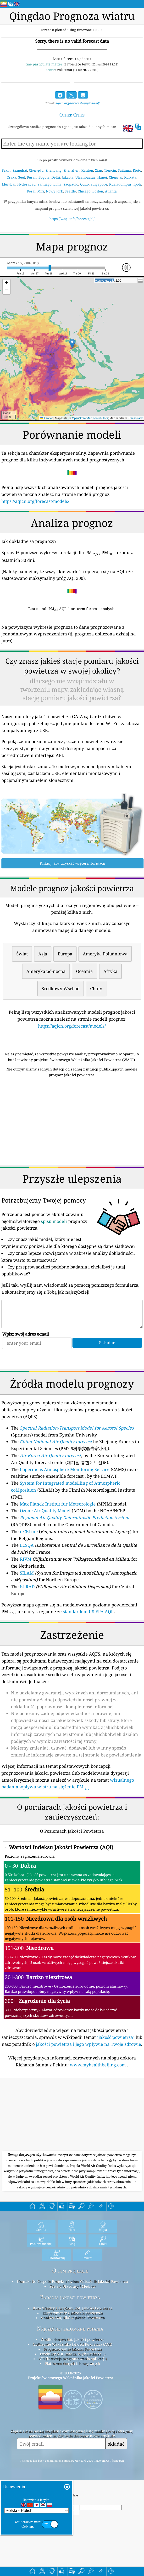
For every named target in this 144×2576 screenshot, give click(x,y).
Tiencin (110, 170)
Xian (98, 170)
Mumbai (8, 184)
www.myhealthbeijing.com (98, 2065)
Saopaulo (70, 184)
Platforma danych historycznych (72, 2363)
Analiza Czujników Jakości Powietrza (73, 2317)
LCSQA (27, 1545)
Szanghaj (19, 170)
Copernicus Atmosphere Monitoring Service (65, 1469)
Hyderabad (26, 184)
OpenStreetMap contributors (90, 418)
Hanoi (102, 177)
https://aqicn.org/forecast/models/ (35, 501)
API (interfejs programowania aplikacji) (73, 2358)
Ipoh (137, 184)
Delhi (55, 177)
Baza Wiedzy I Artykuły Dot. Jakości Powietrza (72, 2308)
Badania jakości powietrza (70, 2297)
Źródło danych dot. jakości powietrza (72, 2339)
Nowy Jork (54, 191)
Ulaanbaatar (85, 177)
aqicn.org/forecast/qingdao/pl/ (77, 103)
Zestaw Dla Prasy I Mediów (73, 2286)
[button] (72, 344)
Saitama (124, 170)
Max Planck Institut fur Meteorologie (58, 1504)
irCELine (29, 1531)
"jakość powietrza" (115, 2037)
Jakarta (67, 177)
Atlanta (111, 191)
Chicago (84, 191)
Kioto (137, 170)
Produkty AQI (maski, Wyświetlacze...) (72, 2353)
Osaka (11, 177)
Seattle (70, 191)
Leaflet (46, 418)
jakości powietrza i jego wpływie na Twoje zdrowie (88, 2044)
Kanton (87, 170)
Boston (97, 191)
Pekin (6, 170)
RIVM (25, 1559)
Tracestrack (135, 418)
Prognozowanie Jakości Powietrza (73, 2349)
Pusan (32, 177)
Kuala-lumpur (120, 184)
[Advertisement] (72, 1121)
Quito (84, 184)
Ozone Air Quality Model (45, 1510)
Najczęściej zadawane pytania (70, 2328)
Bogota (44, 177)
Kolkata (130, 177)
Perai (31, 191)
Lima (57, 184)
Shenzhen (71, 170)
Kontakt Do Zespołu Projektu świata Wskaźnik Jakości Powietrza (72, 2281)
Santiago (44, 184)
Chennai (115, 177)
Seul (21, 177)
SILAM (27, 1573)
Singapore (99, 184)
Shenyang (53, 170)
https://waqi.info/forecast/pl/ (72, 218)
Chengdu (36, 170)
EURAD (27, 1586)
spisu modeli (54, 1221)
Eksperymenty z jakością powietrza (72, 2312)
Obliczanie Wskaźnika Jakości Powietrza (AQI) (72, 2344)
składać (116, 2444)
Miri (40, 191)
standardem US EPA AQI (88, 1611)
